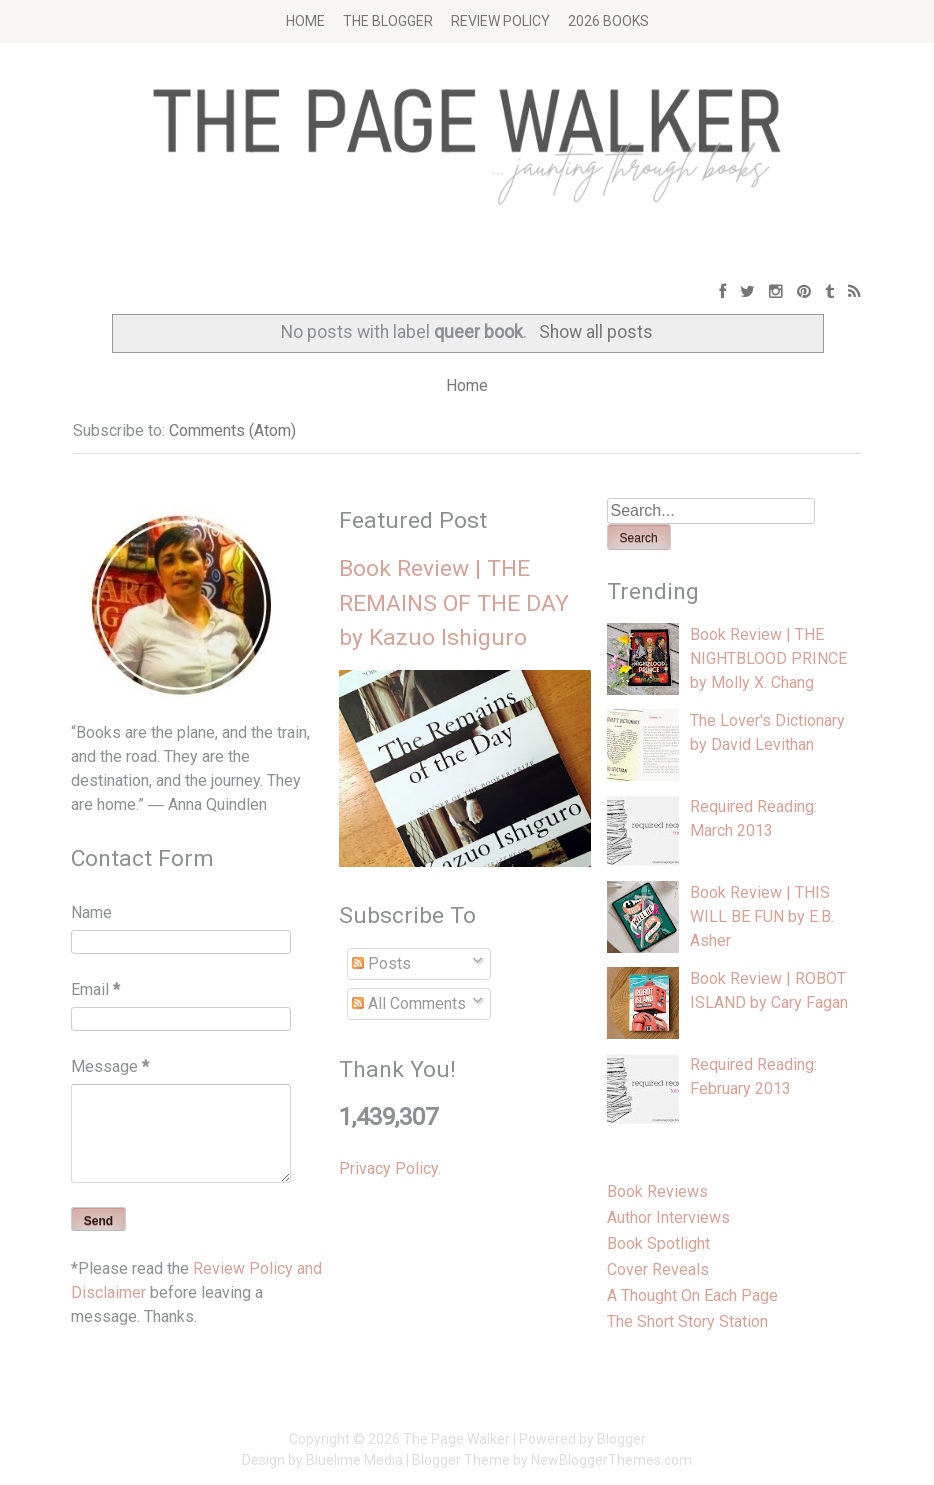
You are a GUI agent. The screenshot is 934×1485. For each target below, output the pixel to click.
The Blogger (388, 21)
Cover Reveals (658, 1269)
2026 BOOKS (608, 21)
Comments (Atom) (232, 430)
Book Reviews (657, 1191)
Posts (381, 963)
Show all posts (596, 332)
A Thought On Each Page (692, 1295)
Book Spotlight (658, 1243)
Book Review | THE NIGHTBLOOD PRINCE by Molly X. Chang (768, 658)
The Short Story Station (687, 1321)
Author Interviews (668, 1217)
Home (305, 21)
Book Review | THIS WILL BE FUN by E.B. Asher (762, 916)
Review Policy (500, 21)
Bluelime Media (354, 1460)
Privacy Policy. (390, 1168)
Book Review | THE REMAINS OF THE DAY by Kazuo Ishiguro (454, 603)
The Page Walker (456, 1439)
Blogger (621, 1439)
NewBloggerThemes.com (611, 1460)
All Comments (409, 1003)
